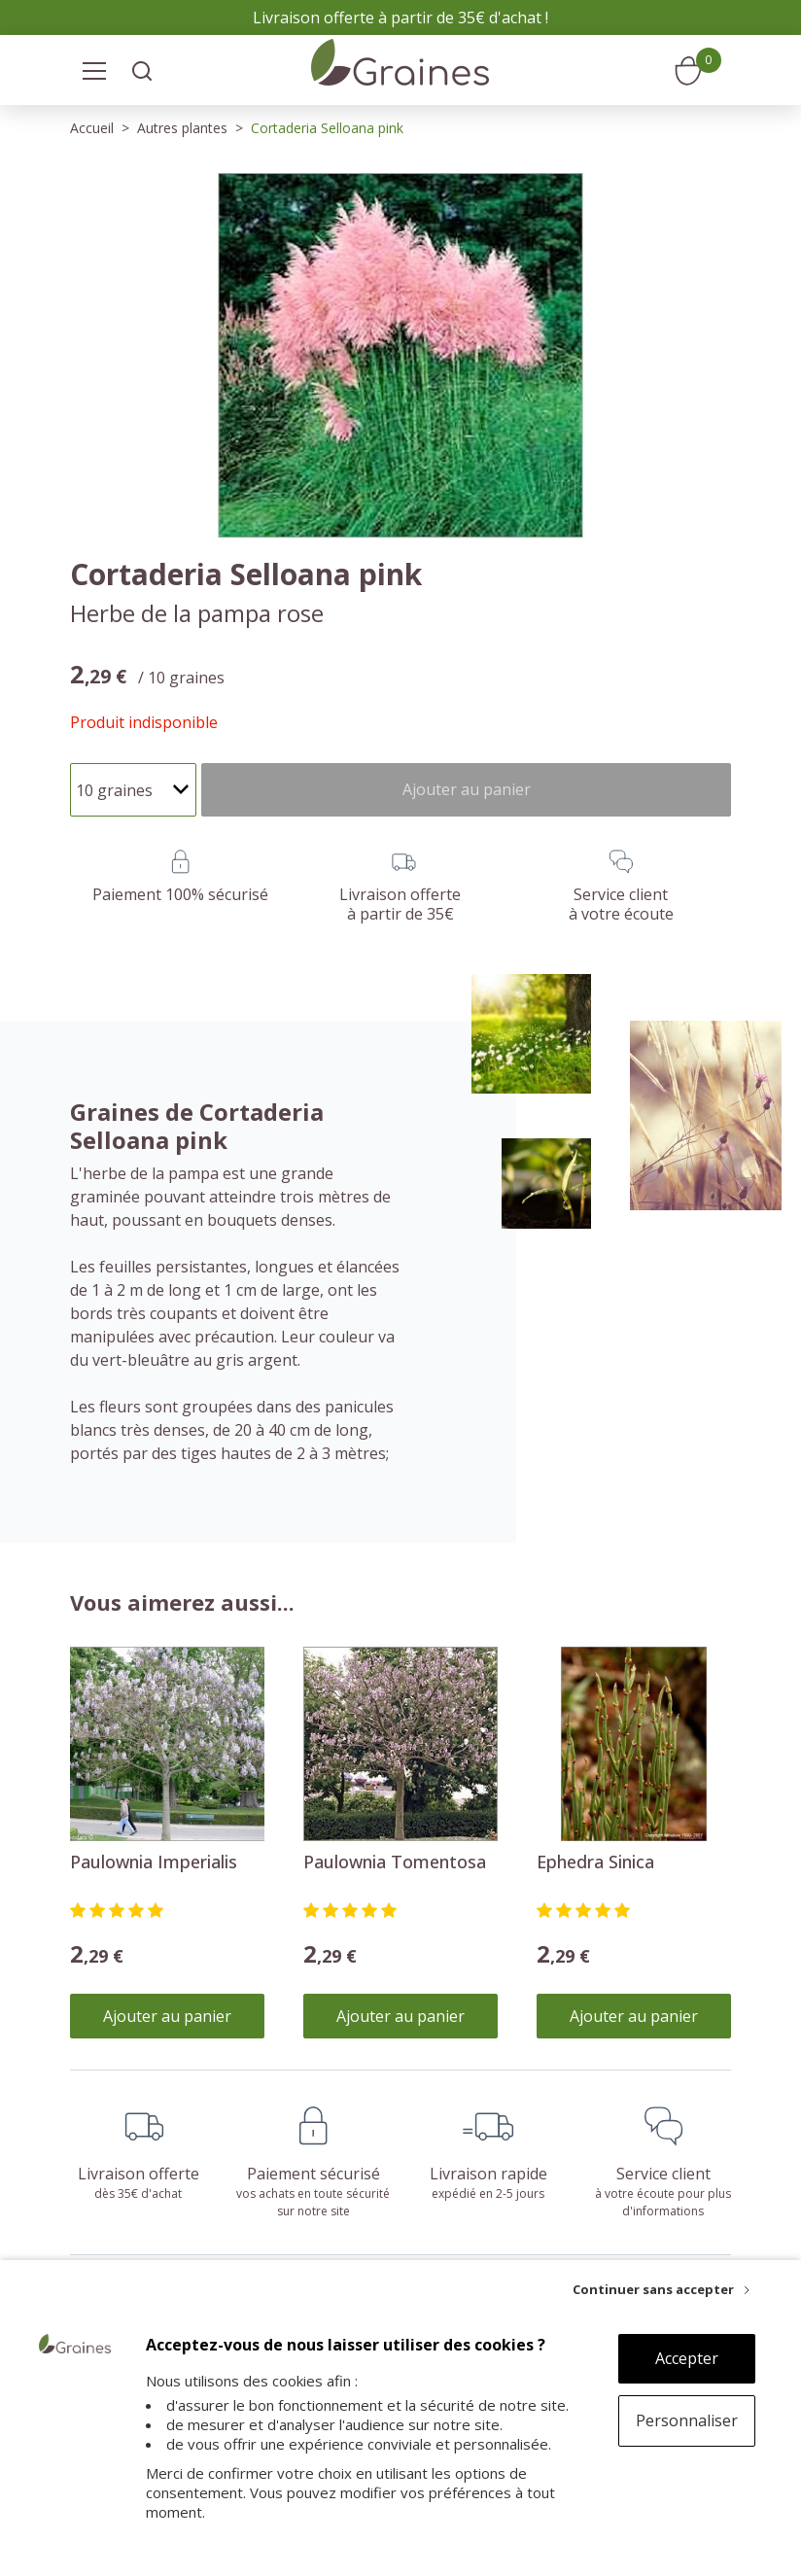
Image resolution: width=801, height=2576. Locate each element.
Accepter (686, 2358)
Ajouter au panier (167, 2016)
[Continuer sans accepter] (661, 2289)
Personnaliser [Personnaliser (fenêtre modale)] (687, 2420)
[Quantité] (133, 790)
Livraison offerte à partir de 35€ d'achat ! (400, 17)
